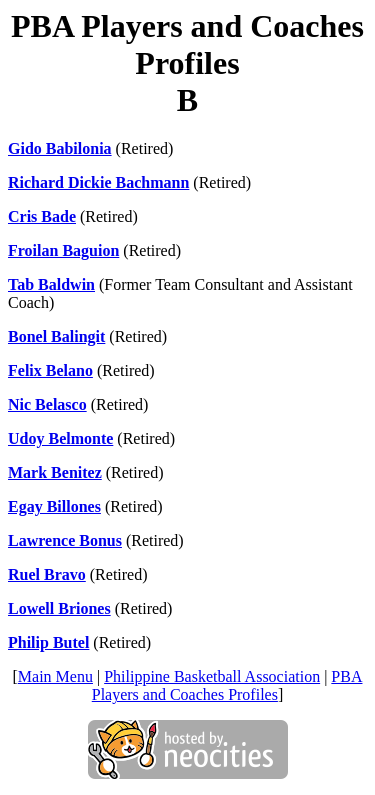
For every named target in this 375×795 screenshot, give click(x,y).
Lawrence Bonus (65, 540)
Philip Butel (48, 642)
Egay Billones (54, 506)
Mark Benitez (55, 472)
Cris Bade (42, 216)
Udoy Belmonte (60, 438)
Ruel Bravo (47, 574)
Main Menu (55, 676)
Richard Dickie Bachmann (98, 182)
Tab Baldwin (51, 284)
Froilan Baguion (63, 250)
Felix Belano (50, 370)
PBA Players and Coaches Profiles (227, 685)
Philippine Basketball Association (212, 676)
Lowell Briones (59, 608)
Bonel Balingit (56, 336)
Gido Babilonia (60, 148)
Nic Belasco (47, 404)
